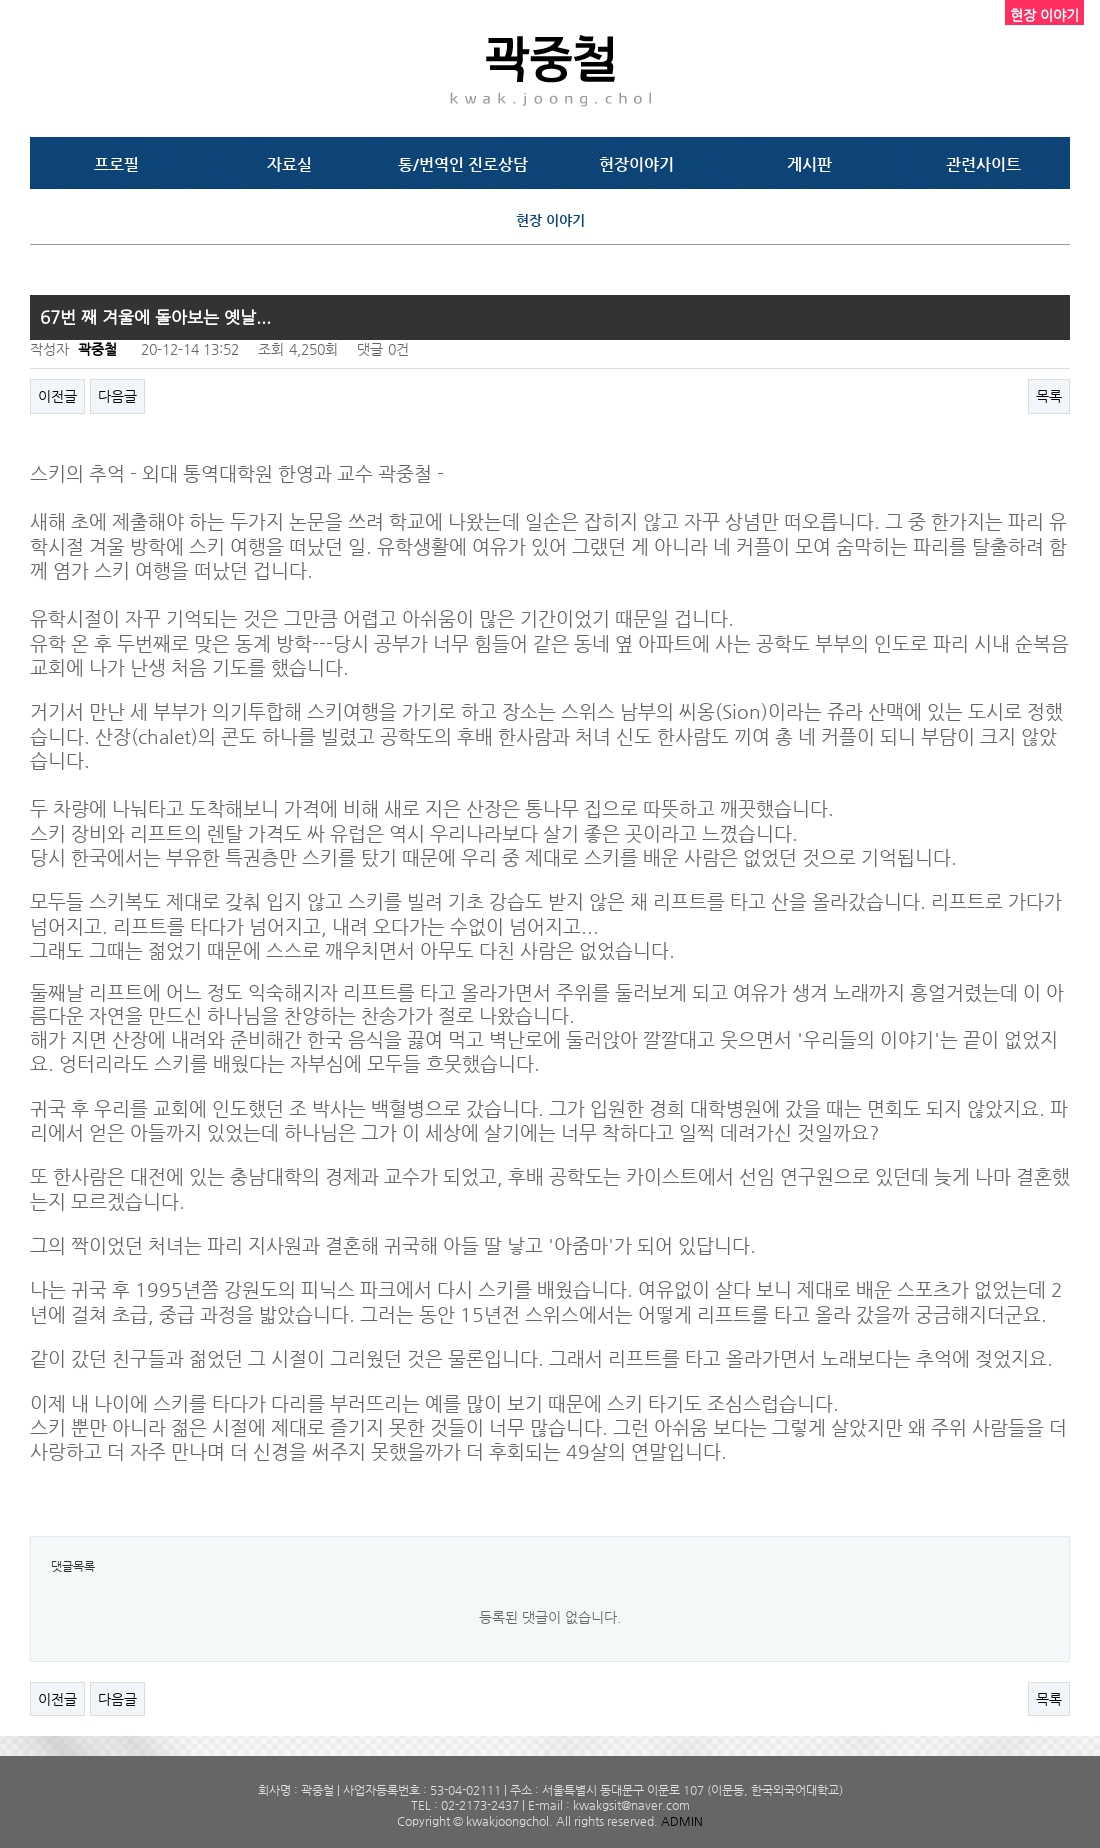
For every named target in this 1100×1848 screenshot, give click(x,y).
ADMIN (682, 1821)
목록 (1049, 396)
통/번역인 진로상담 (463, 164)
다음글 (117, 396)
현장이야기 (636, 164)
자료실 (289, 164)
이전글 (57, 396)
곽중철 (97, 349)
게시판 (809, 164)
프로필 (116, 164)
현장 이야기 (550, 220)
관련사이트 (983, 164)
